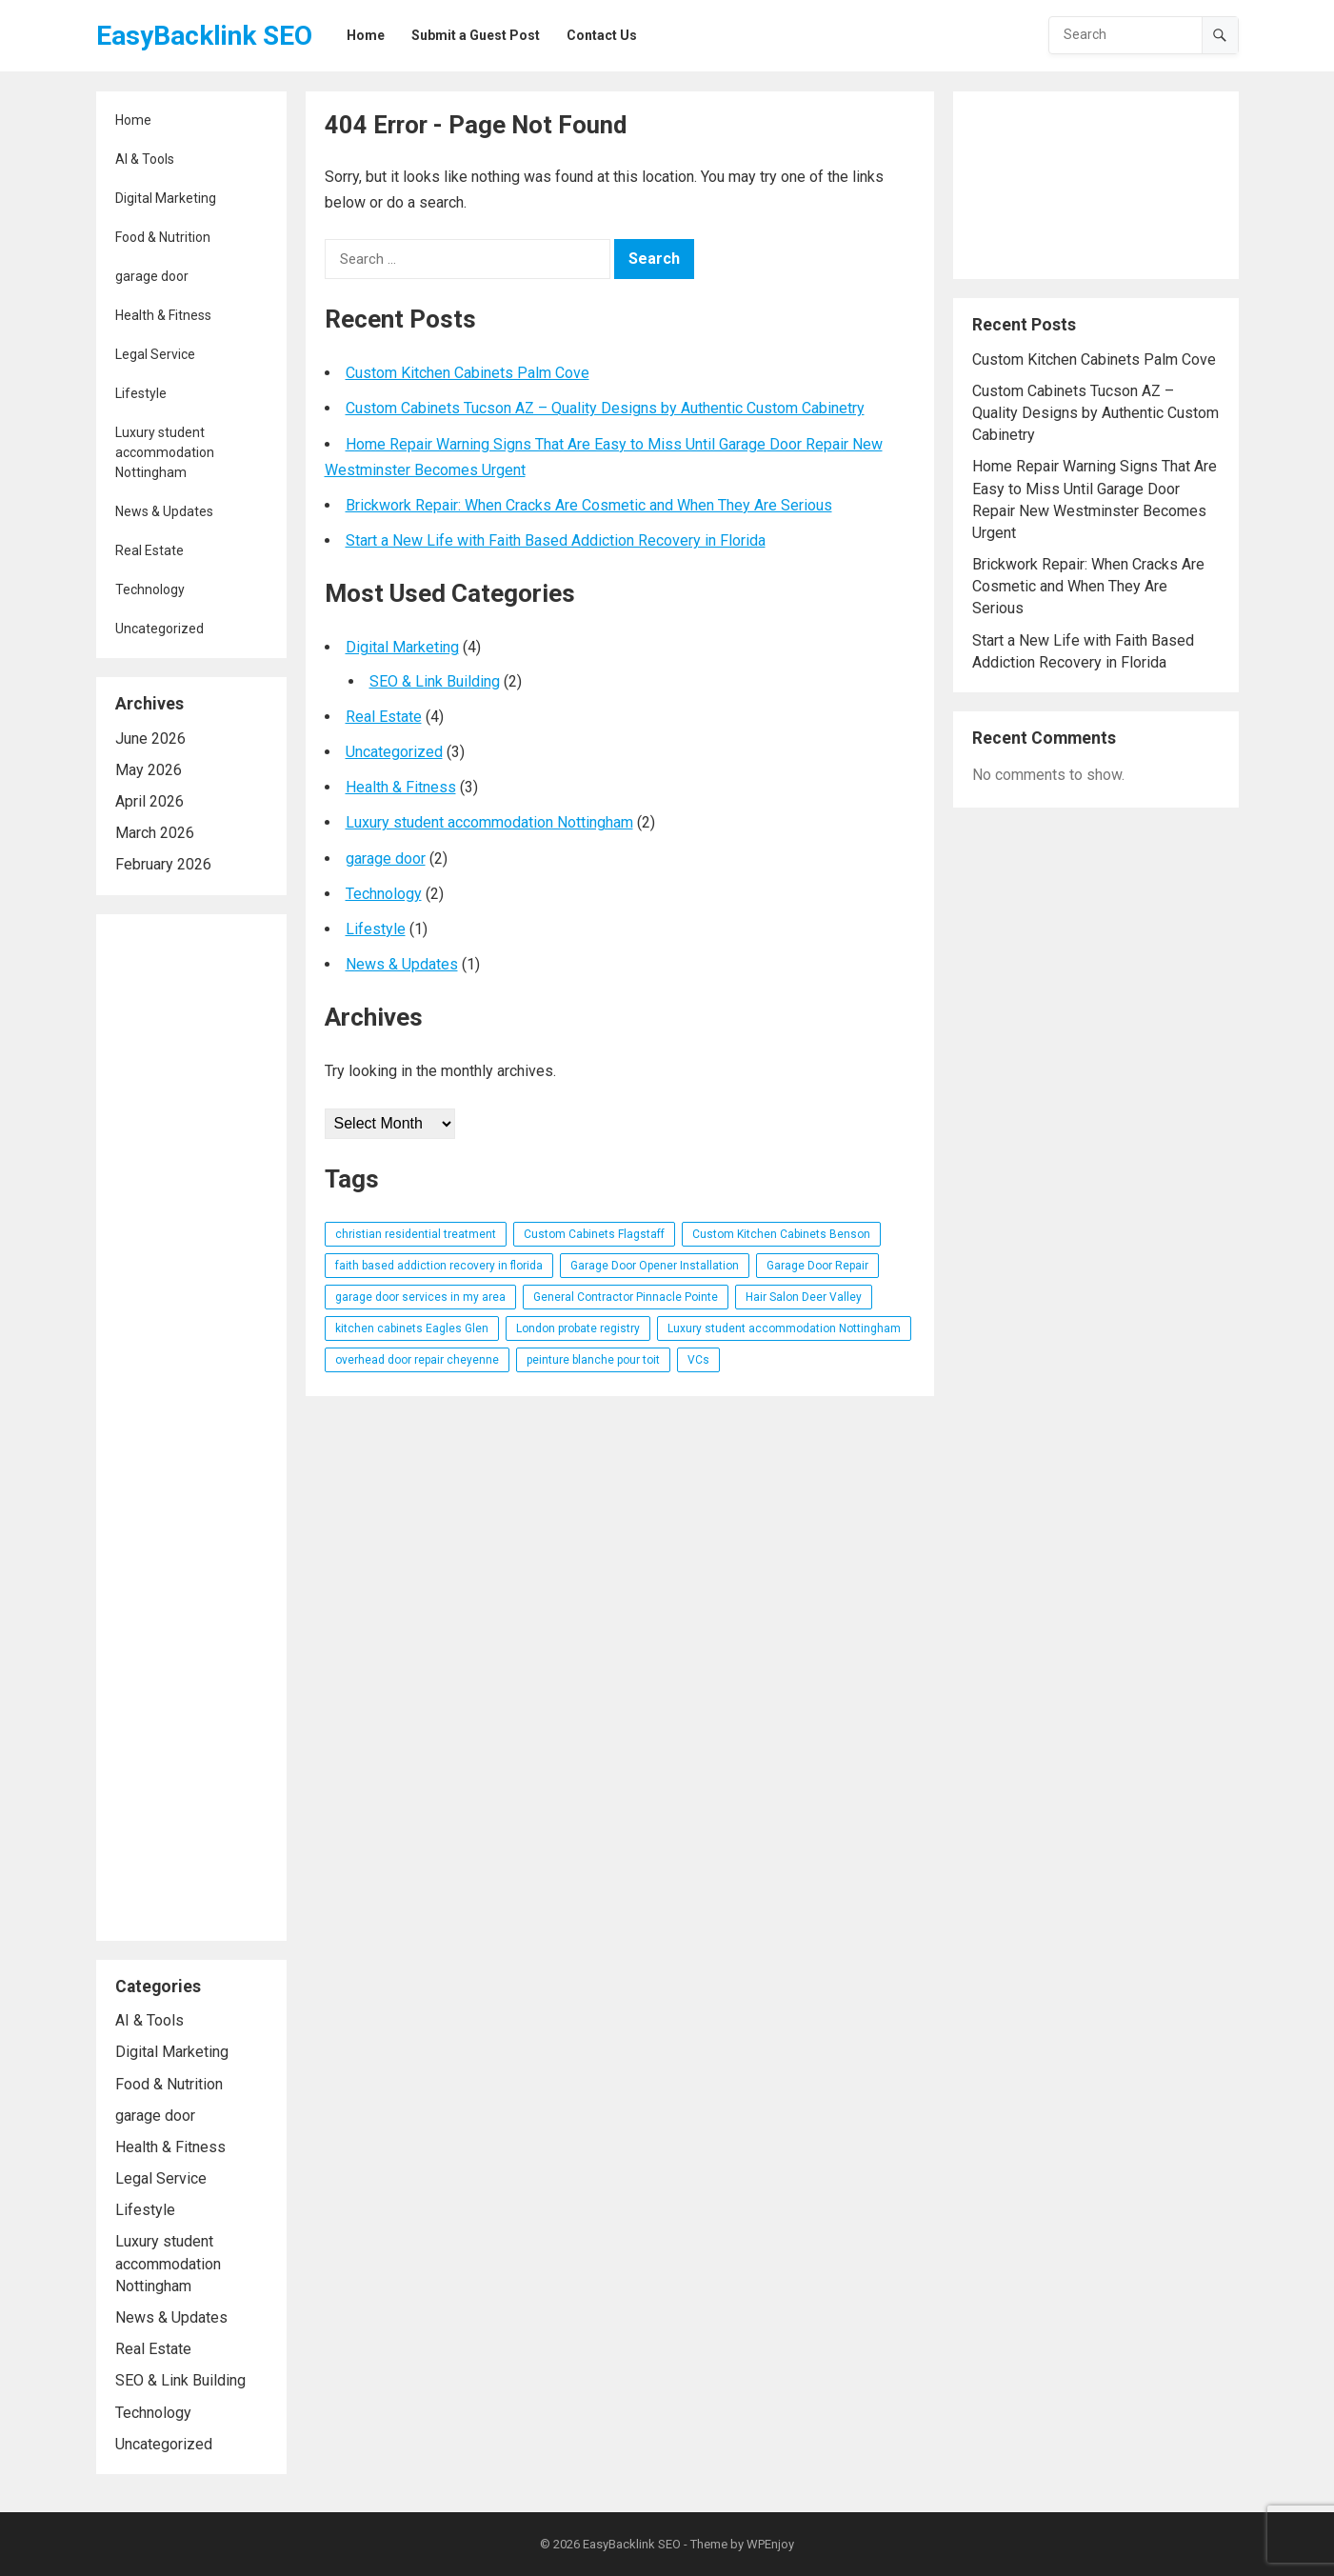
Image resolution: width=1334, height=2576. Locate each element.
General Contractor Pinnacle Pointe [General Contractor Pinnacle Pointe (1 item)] (625, 1297)
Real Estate (149, 550)
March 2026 (154, 833)
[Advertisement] (191, 1427)
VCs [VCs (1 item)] (698, 1360)
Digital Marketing (165, 198)
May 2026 (148, 770)
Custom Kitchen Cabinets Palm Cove (467, 373)
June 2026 (150, 738)
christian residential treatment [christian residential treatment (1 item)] (415, 1234)
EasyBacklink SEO (204, 35)
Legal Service (155, 354)
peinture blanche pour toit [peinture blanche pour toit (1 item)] (593, 1360)
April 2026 (149, 801)
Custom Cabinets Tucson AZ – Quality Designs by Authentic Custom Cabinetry (605, 408)
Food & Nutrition (162, 237)
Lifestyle (141, 393)
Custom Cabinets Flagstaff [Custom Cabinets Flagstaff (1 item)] (594, 1234)
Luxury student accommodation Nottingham (164, 452)
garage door (152, 276)
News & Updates (164, 511)
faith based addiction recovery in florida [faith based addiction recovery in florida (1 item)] (439, 1265)
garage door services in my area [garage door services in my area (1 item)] (420, 1297)
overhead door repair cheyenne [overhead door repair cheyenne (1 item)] (417, 1360)
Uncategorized (159, 628)
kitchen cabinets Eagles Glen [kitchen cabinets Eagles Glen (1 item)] (411, 1328)
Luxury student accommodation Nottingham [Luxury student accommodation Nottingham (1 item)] (784, 1328)
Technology (150, 589)
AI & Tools (144, 159)
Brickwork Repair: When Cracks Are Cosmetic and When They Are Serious (589, 505)
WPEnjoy (770, 2544)
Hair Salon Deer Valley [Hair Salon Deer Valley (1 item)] (804, 1297)
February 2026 (163, 864)
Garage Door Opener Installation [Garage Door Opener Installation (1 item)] (654, 1265)
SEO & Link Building (180, 2380)
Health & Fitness (163, 315)
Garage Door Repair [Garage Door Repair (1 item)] (817, 1265)
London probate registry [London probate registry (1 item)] (578, 1328)
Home (133, 120)
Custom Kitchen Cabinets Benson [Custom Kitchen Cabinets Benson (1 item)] (781, 1234)
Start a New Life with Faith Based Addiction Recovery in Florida (556, 540)
